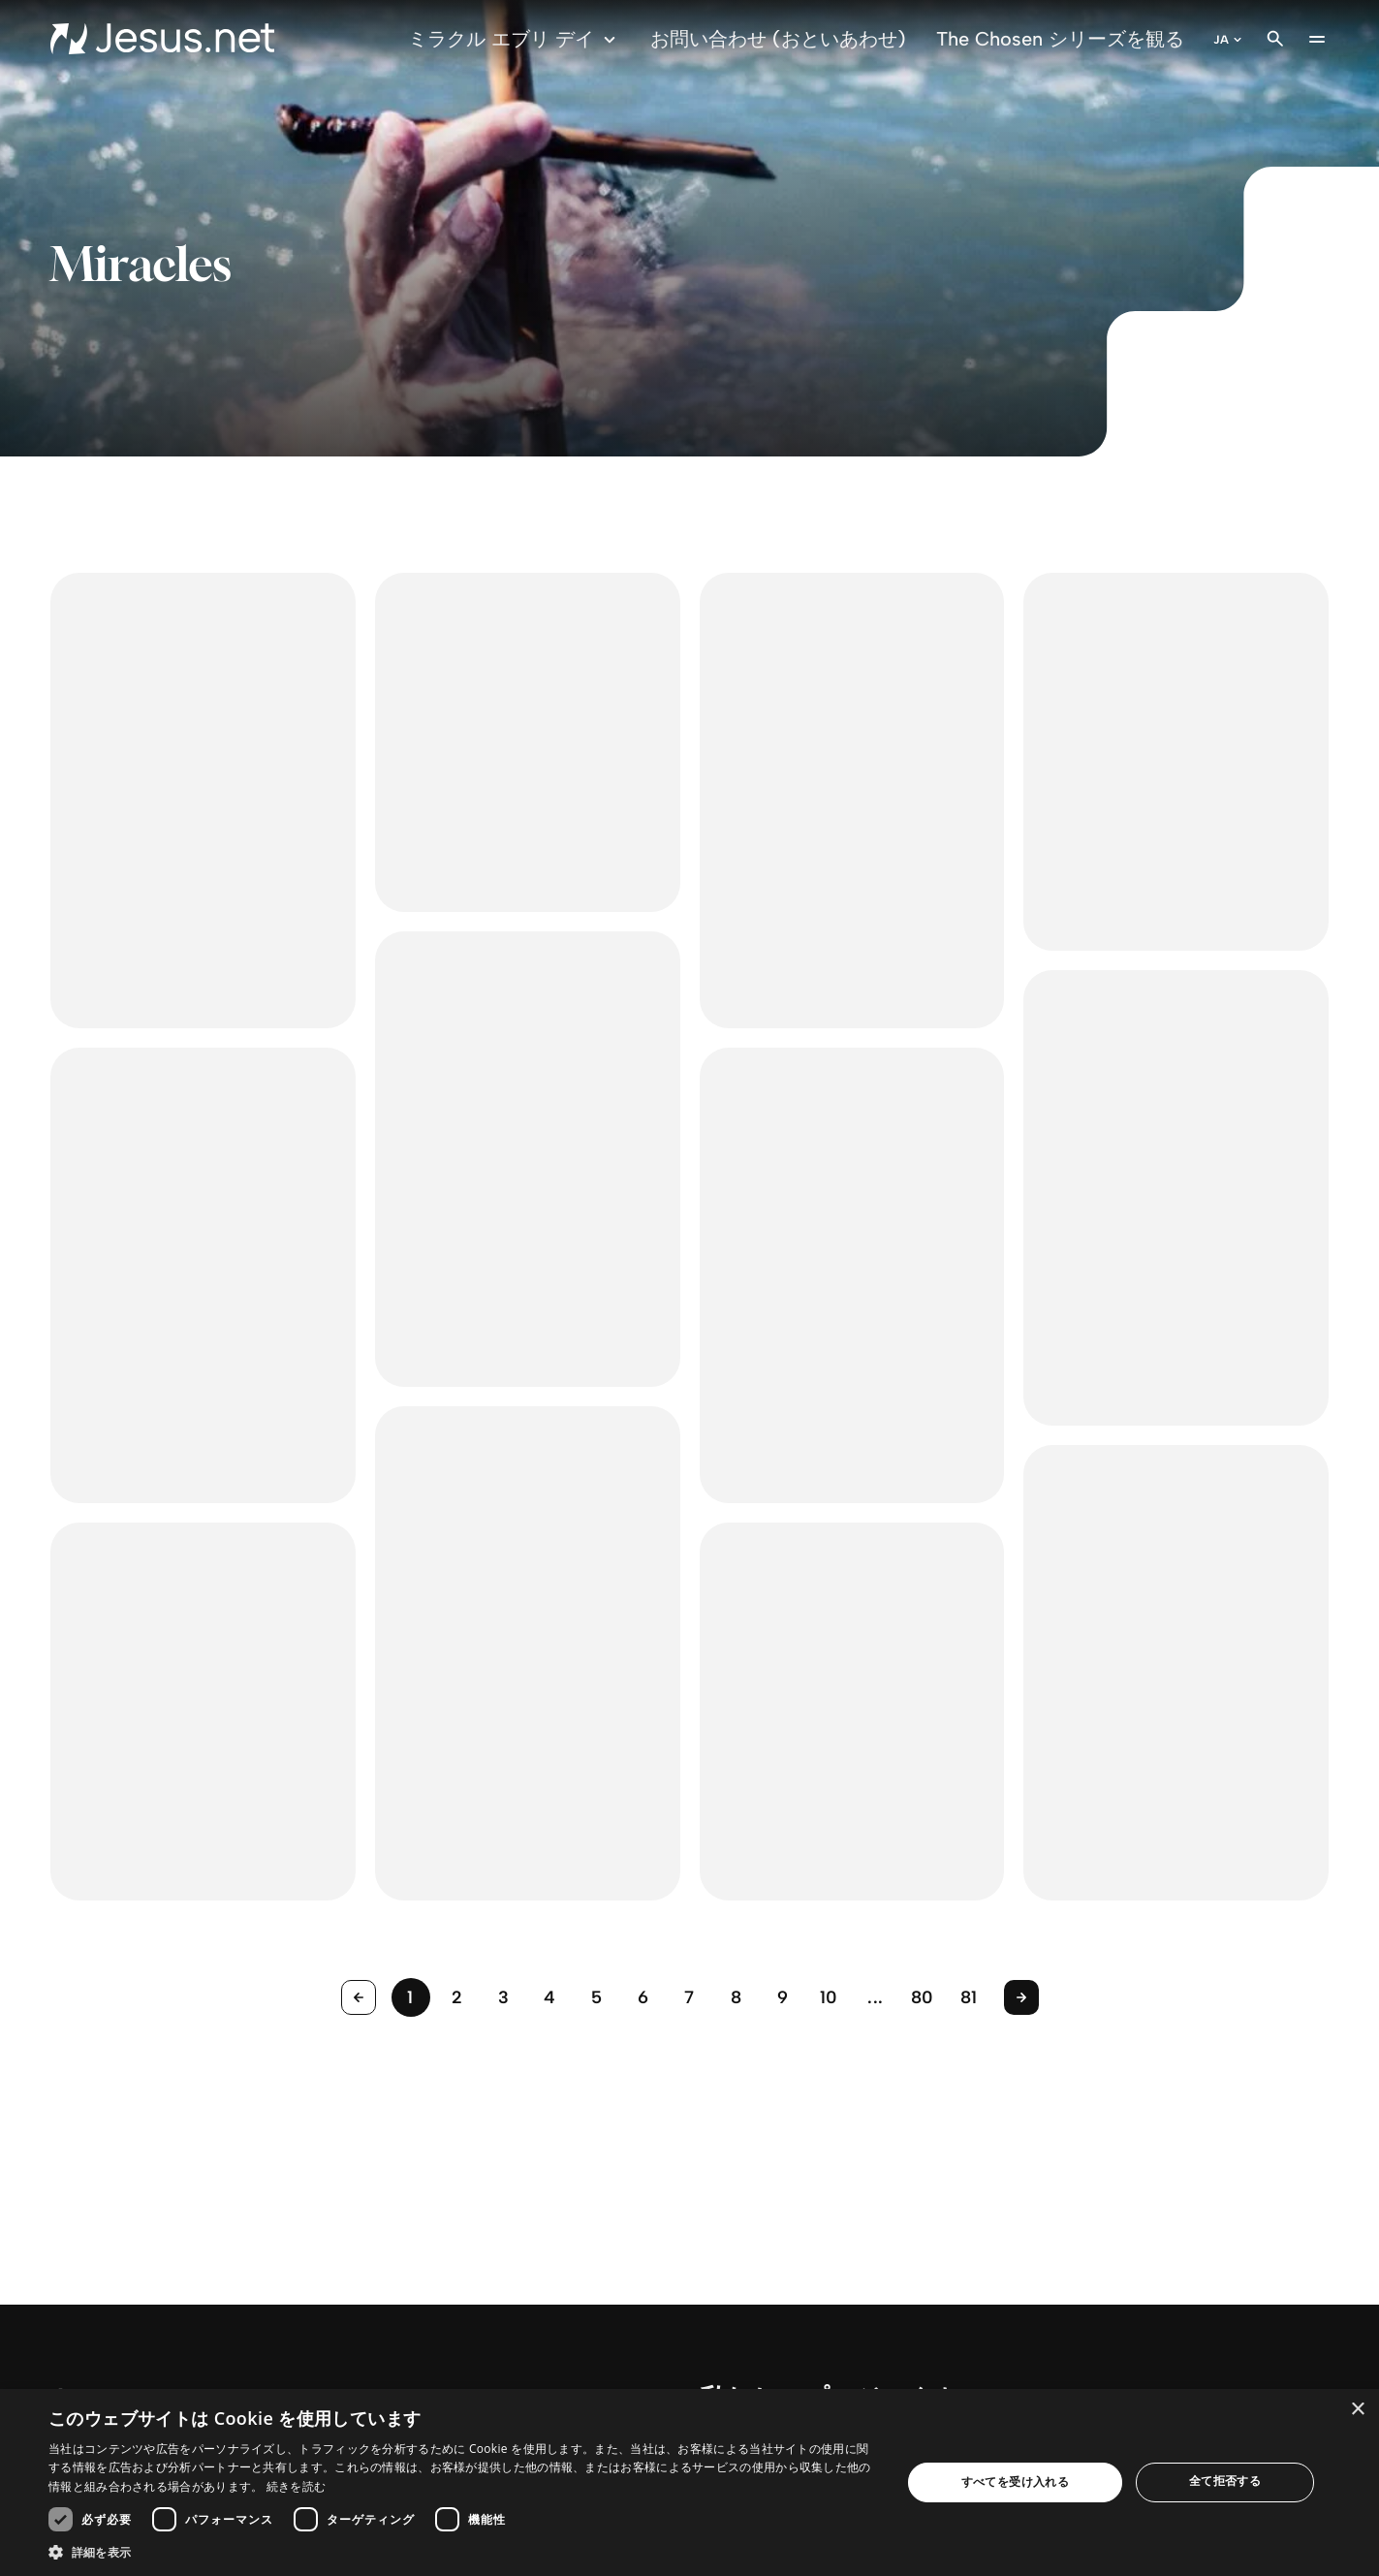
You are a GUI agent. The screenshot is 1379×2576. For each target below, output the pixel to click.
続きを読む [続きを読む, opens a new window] (296, 2486)
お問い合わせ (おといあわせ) (778, 38)
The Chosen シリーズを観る (1060, 38)
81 (969, 1997)
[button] (461, 2551)
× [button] (1357, 2410)
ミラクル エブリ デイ (514, 39)
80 (922, 1997)
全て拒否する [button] (1225, 2480)
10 (829, 1997)
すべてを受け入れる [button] (1015, 2481)
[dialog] (689, 2482)
